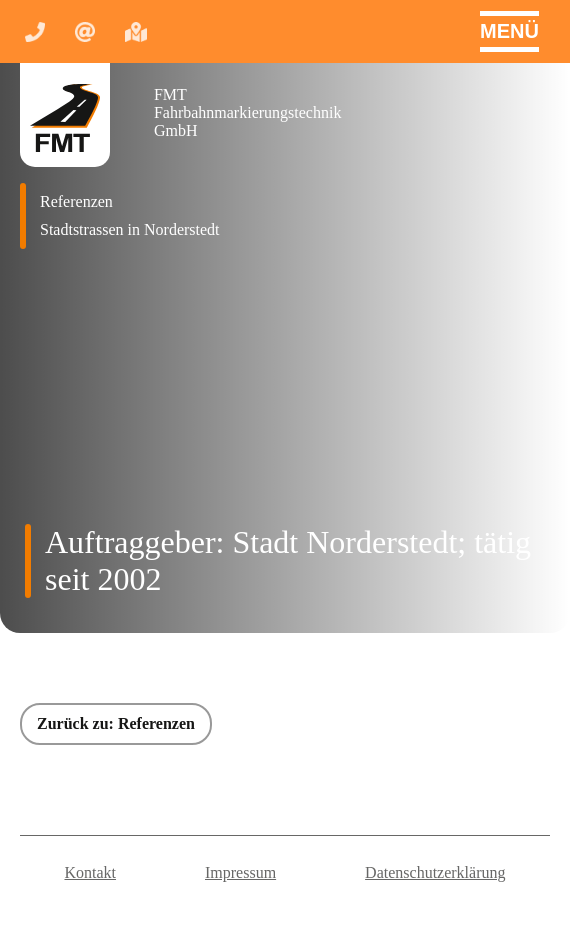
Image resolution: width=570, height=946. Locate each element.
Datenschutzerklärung (435, 872)
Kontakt (90, 872)
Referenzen (76, 201)
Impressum (240, 872)
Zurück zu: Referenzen (116, 723)
